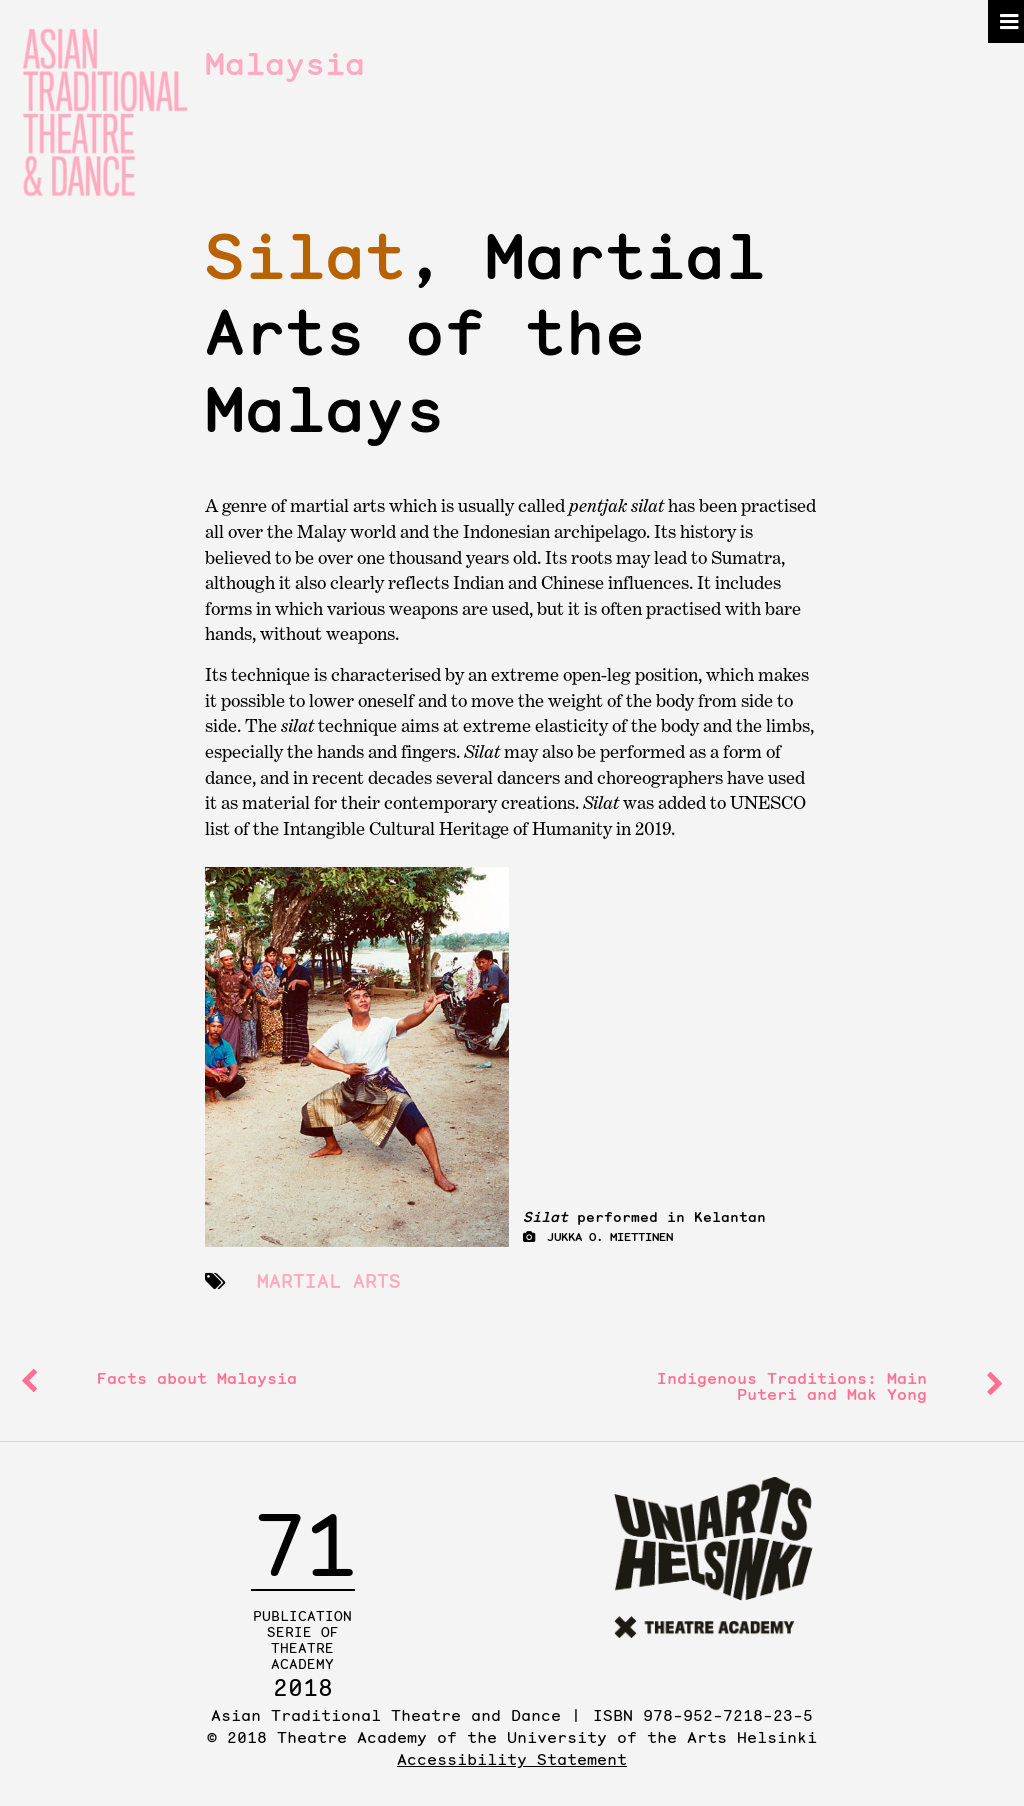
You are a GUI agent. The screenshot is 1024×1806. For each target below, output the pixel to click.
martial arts (329, 1281)
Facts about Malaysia (197, 1378)
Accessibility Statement (512, 1759)
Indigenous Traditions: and (792, 1386)
